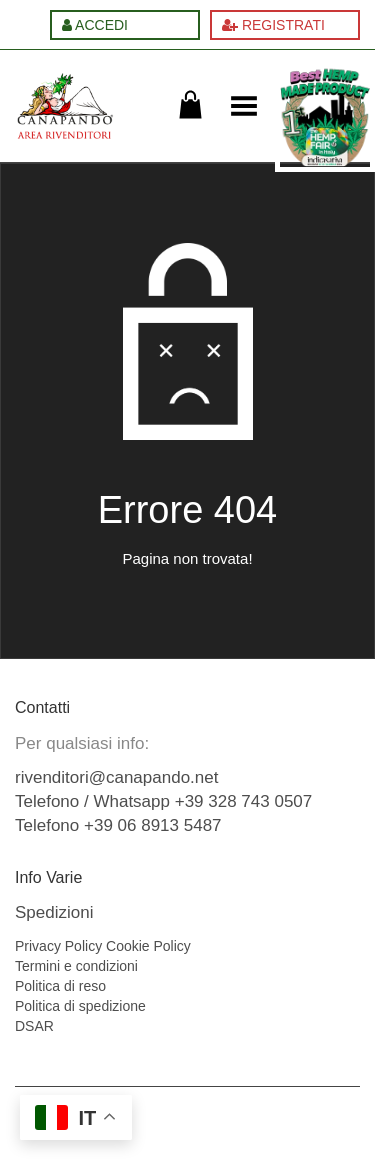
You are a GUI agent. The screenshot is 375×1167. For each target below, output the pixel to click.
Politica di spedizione (80, 1006)
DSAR (34, 1026)
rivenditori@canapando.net (116, 777)
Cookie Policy (148, 946)
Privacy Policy (58, 946)
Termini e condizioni (76, 966)
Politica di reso (60, 986)
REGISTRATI (273, 25)
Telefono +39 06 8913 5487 (118, 825)
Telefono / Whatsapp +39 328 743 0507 (163, 801)
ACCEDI (95, 25)
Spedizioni (54, 912)
